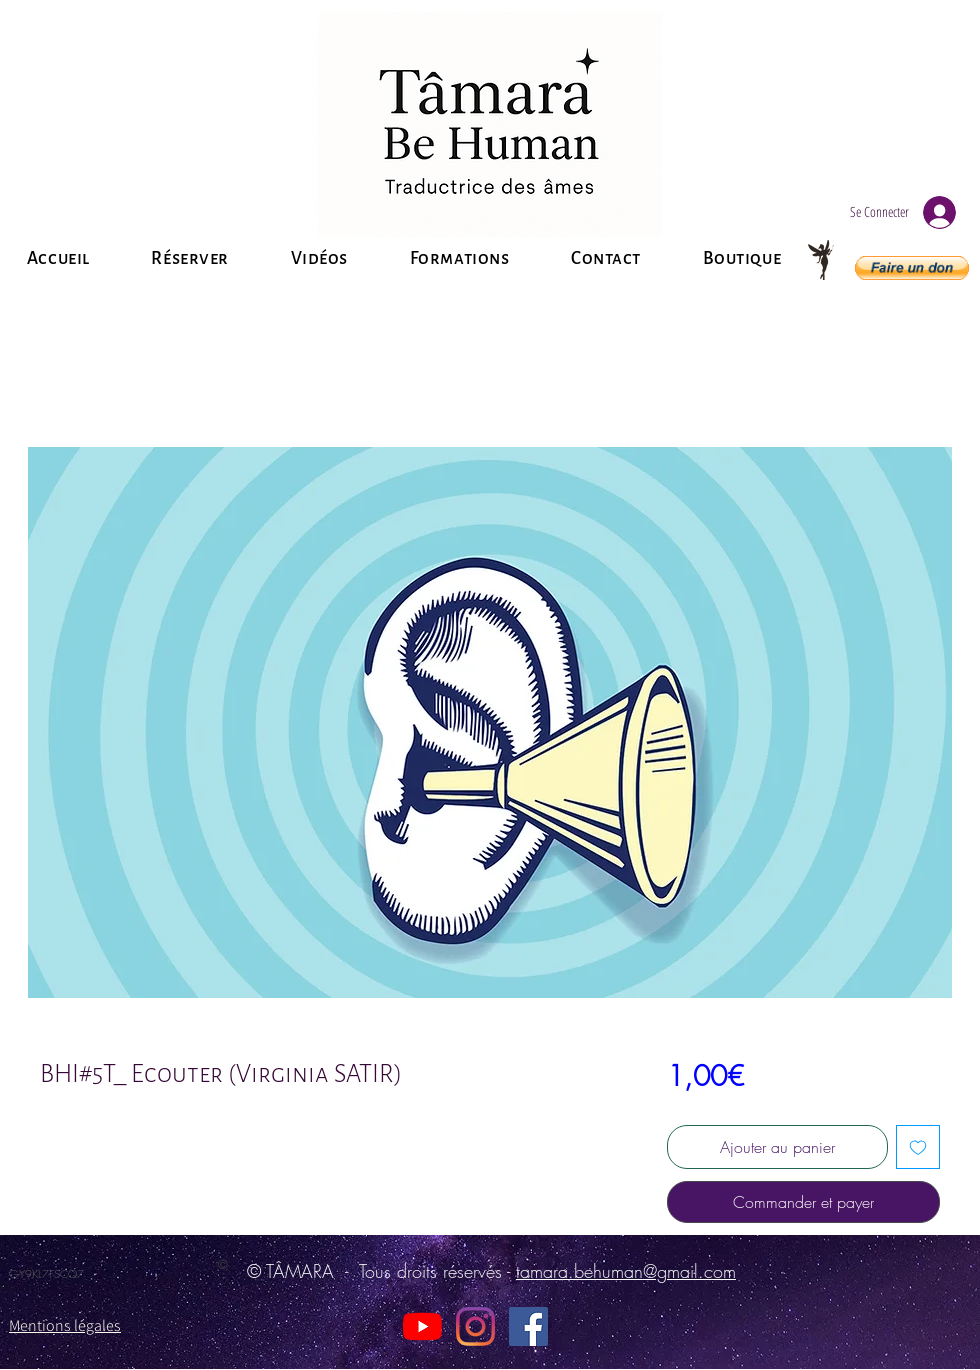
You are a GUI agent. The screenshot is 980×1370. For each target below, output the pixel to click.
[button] (912, 268)
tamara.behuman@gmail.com (626, 1271)
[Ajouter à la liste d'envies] (918, 1147)
